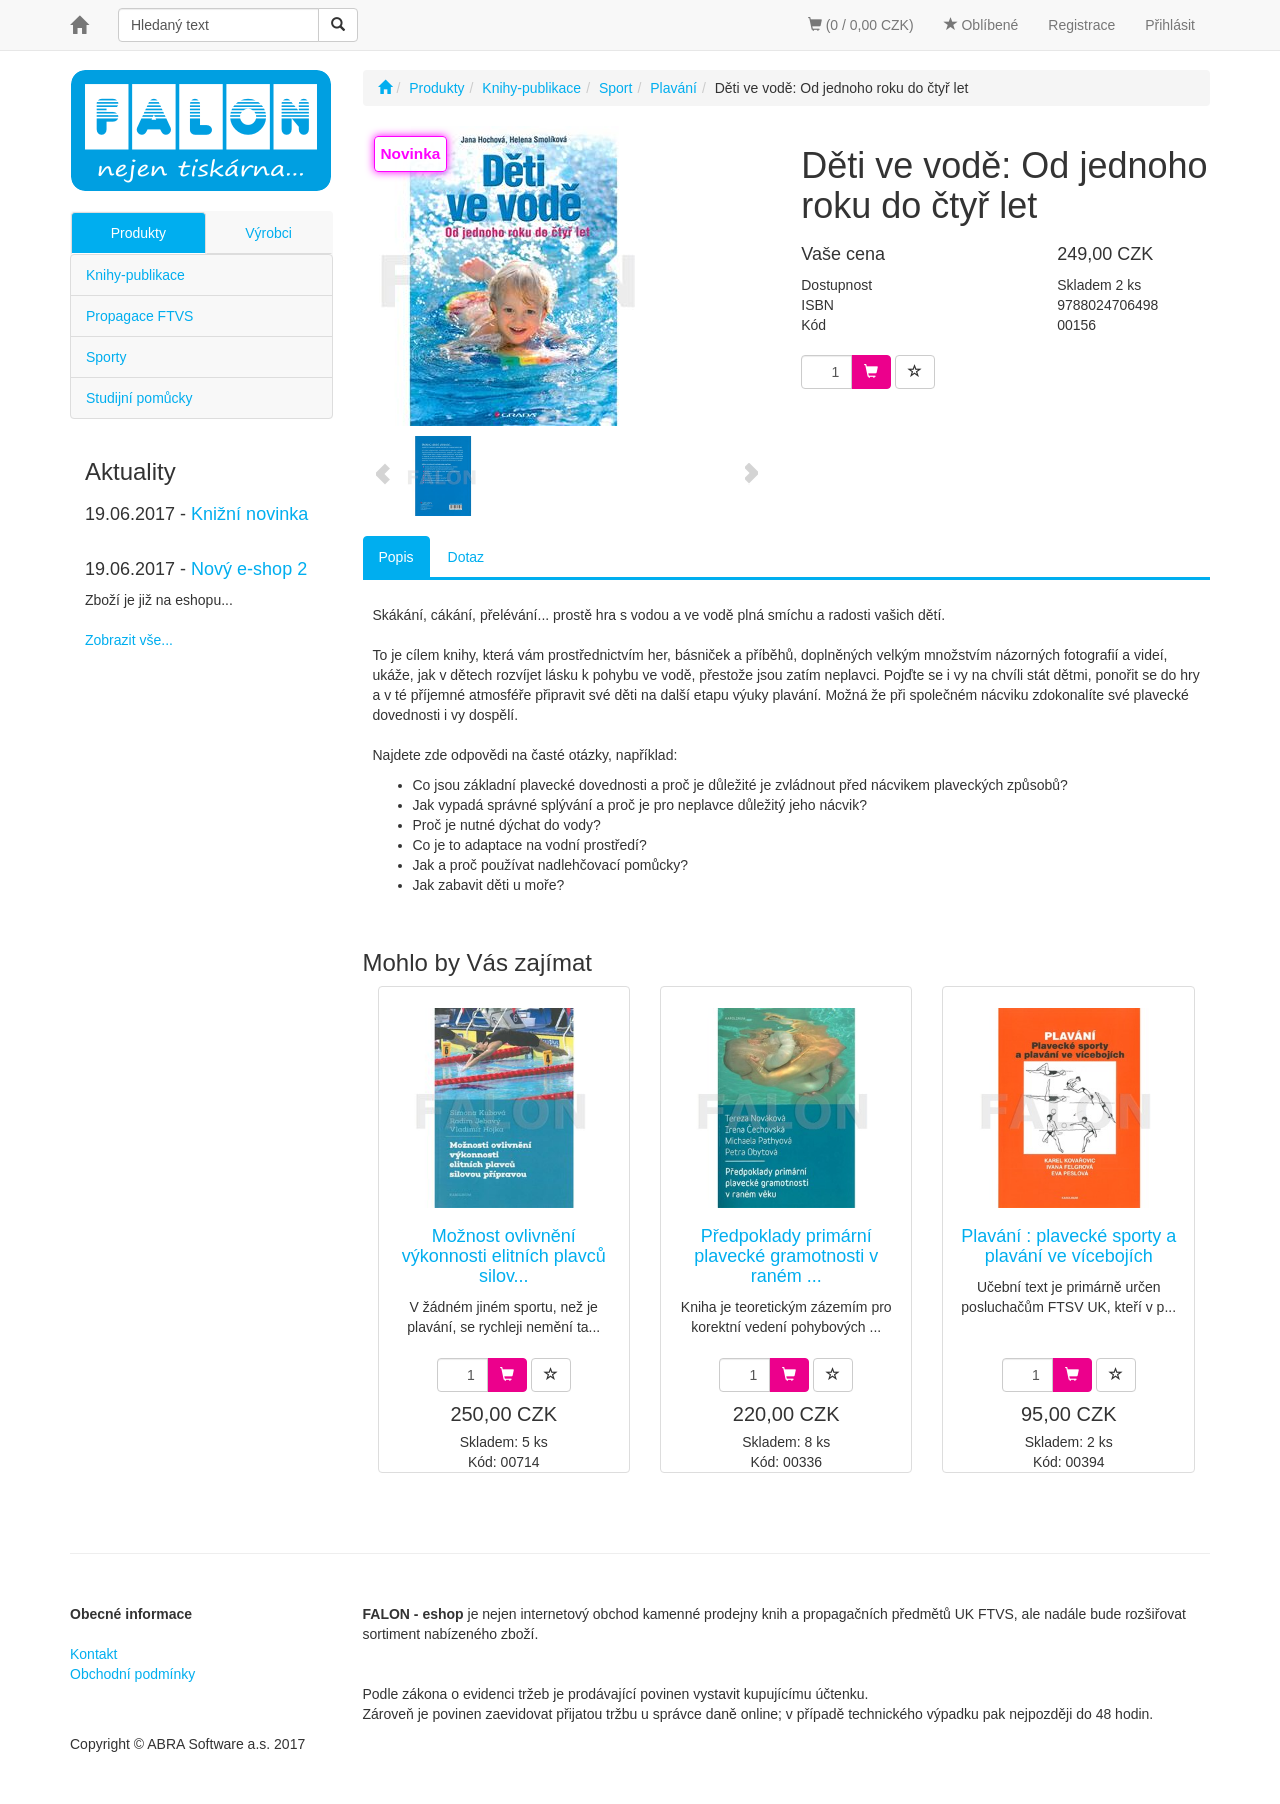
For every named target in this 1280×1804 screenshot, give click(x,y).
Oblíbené (981, 25)
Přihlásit (1170, 25)
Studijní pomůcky (139, 398)
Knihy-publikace (135, 275)
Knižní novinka (249, 514)
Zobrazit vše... (129, 640)
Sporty (106, 357)
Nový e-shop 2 (249, 569)
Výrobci (268, 233)
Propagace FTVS (139, 316)
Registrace (1081, 25)
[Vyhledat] (338, 25)
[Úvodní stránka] (385, 88)
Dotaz (466, 557)
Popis (396, 557)
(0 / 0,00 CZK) (861, 25)
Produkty (138, 233)
